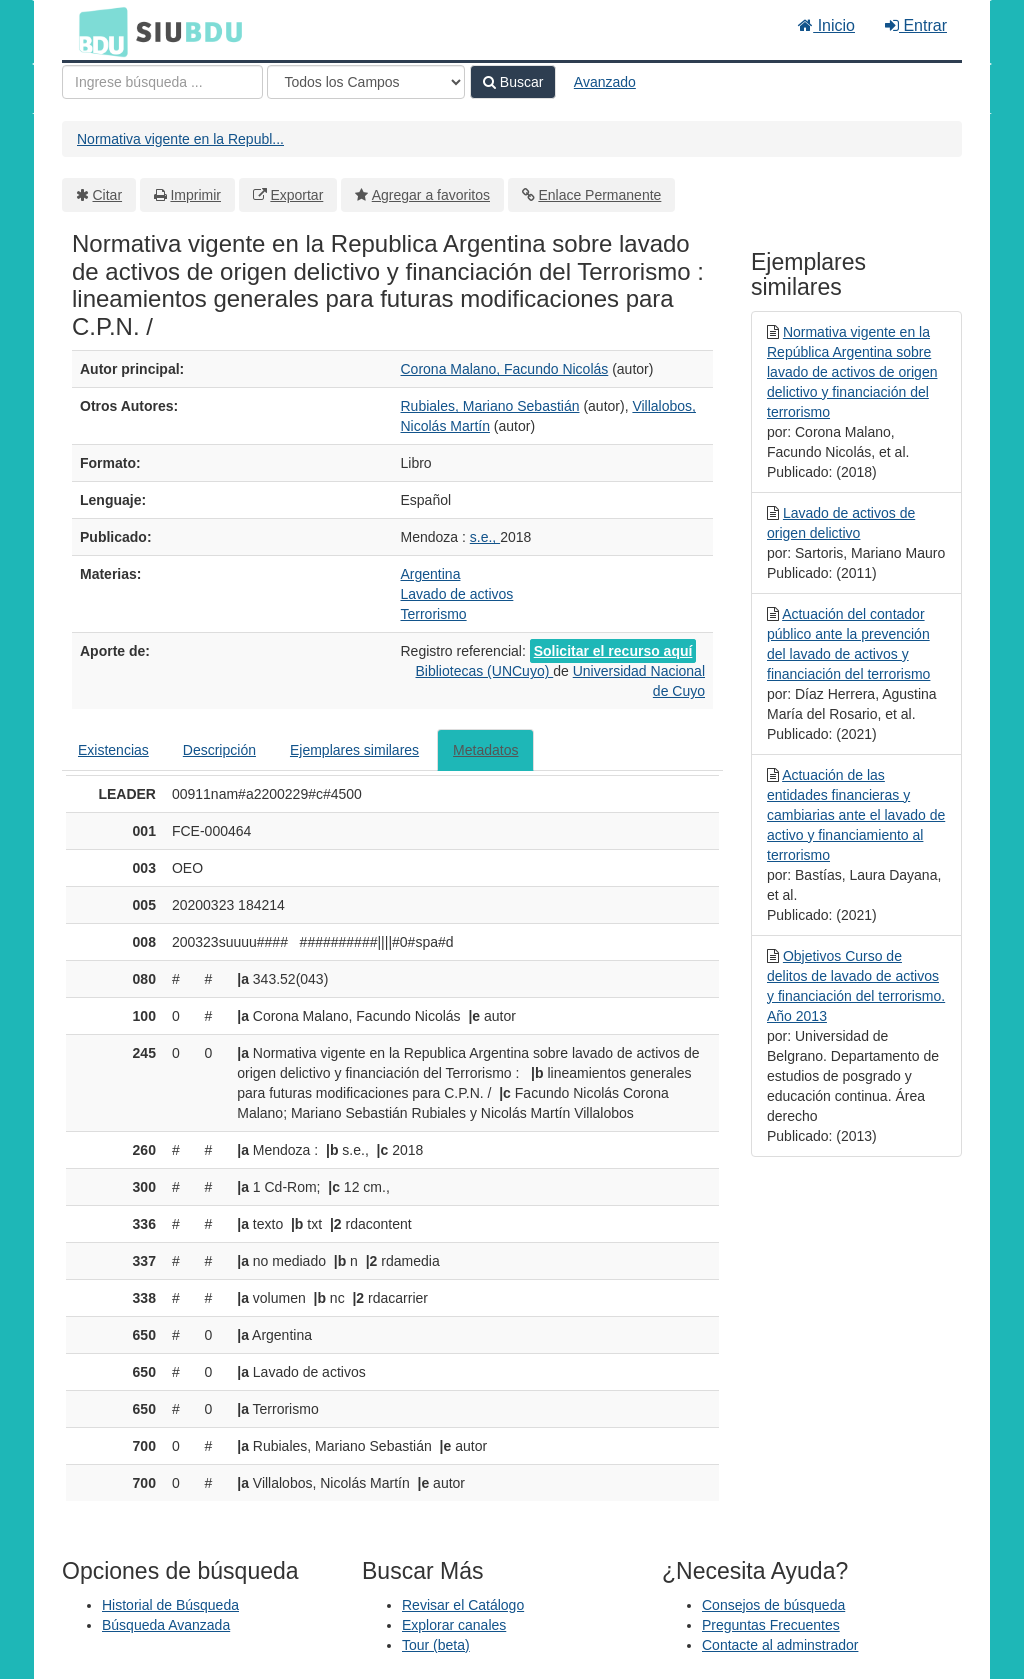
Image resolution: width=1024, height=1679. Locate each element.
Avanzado (605, 82)
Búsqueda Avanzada (166, 1625)
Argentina (431, 574)
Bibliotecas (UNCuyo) (485, 671)
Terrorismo (434, 614)
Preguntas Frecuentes (771, 1625)
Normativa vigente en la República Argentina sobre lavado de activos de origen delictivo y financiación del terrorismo (852, 372)
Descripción (219, 750)
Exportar (296, 195)
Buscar (513, 82)
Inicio (826, 25)
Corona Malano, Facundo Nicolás (505, 369)
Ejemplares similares (354, 750)
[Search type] (366, 82)
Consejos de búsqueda (773, 1605)
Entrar (916, 25)
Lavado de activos (457, 594)
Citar (108, 195)
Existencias (113, 750)
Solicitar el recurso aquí (613, 651)
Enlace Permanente (599, 195)
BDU (98, 31)
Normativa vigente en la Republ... (180, 139)
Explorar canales (454, 1625)
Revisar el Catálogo (463, 1605)
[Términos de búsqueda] (162, 82)
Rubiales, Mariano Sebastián (490, 406)
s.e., (485, 537)
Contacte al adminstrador (780, 1645)
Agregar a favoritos (431, 195)
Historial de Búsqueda (170, 1605)
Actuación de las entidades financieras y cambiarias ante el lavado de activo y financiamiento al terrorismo (856, 815)
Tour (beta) (436, 1645)
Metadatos (485, 750)
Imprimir (195, 195)
